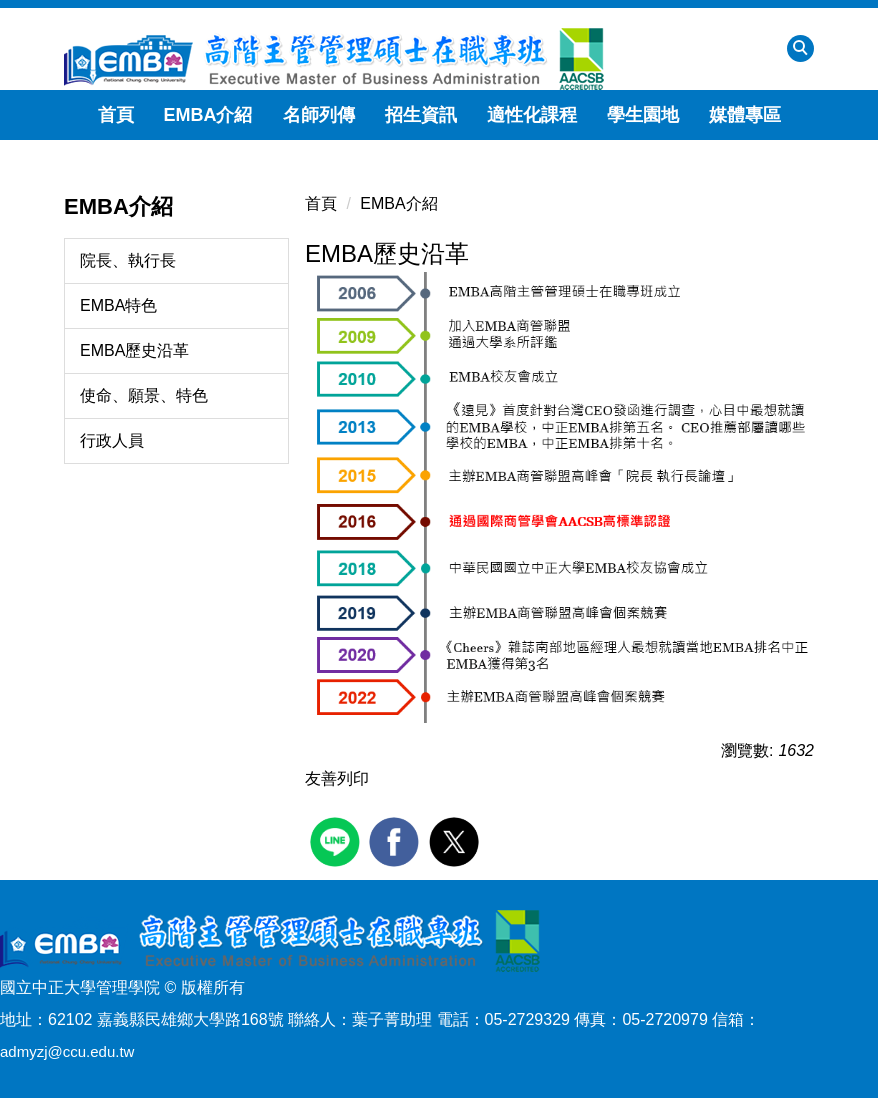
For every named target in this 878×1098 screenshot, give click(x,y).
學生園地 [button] (643, 115)
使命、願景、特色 (144, 395)
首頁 (116, 115)
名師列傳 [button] (319, 115)
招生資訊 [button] (421, 115)
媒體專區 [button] (745, 115)
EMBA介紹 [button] (208, 115)
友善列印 (337, 778)
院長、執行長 (128, 260)
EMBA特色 (118, 305)
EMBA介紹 (398, 203)
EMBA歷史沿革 (134, 350)
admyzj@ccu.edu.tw (67, 1051)
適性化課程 (532, 115)
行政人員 (112, 440)
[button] (800, 48)
